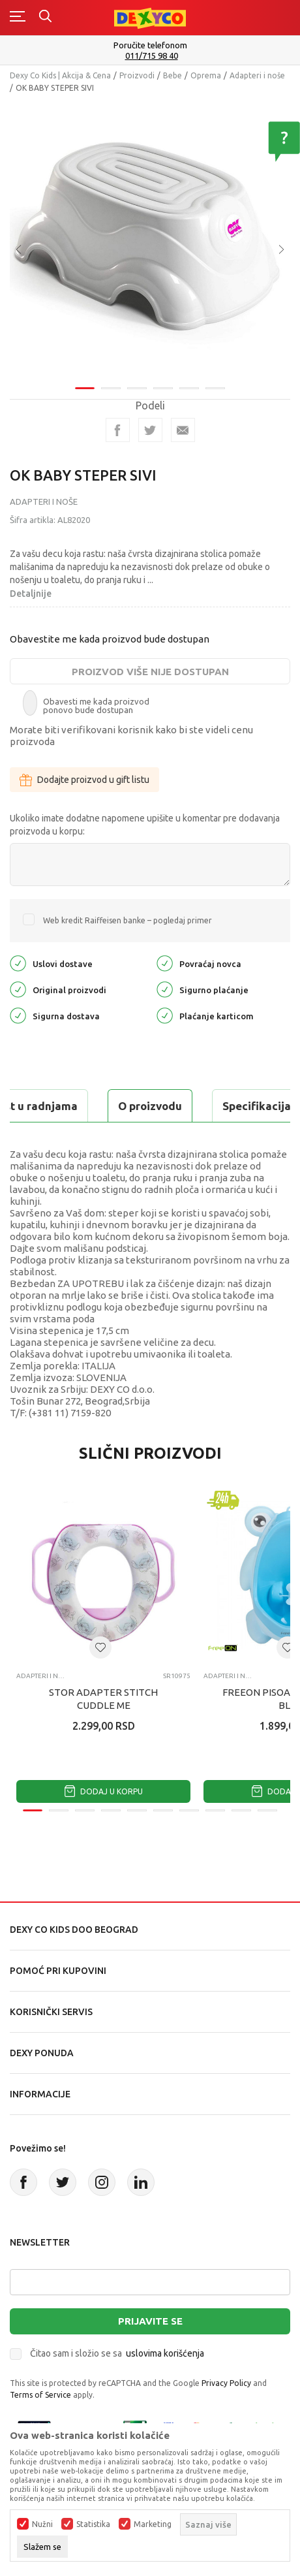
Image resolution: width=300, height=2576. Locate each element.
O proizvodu (150, 1106)
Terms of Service (40, 2395)
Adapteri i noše (257, 75)
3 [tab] (137, 388)
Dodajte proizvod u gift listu (84, 780)
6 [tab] (215, 388)
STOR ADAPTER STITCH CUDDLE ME (103, 1699)
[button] (100, 1647)
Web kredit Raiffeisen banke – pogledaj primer (127, 920)
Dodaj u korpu (104, 1791)
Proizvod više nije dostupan (150, 671)
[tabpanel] (150, 240)
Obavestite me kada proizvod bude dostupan (109, 638)
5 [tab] (189, 388)
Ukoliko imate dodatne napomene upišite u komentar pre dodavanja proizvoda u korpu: (145, 824)
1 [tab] (85, 388)
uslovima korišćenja (165, 2353)
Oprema (205, 75)
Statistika (93, 2524)
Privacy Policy (226, 2383)
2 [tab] (111, 388)
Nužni (42, 2524)
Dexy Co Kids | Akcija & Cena (60, 75)
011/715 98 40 (151, 56)
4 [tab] (163, 388)
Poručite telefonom (150, 45)
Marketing (153, 2524)
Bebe (172, 75)
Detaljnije (31, 593)
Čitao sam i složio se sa (117, 2353)
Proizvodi (137, 75)
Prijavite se (150, 2321)
